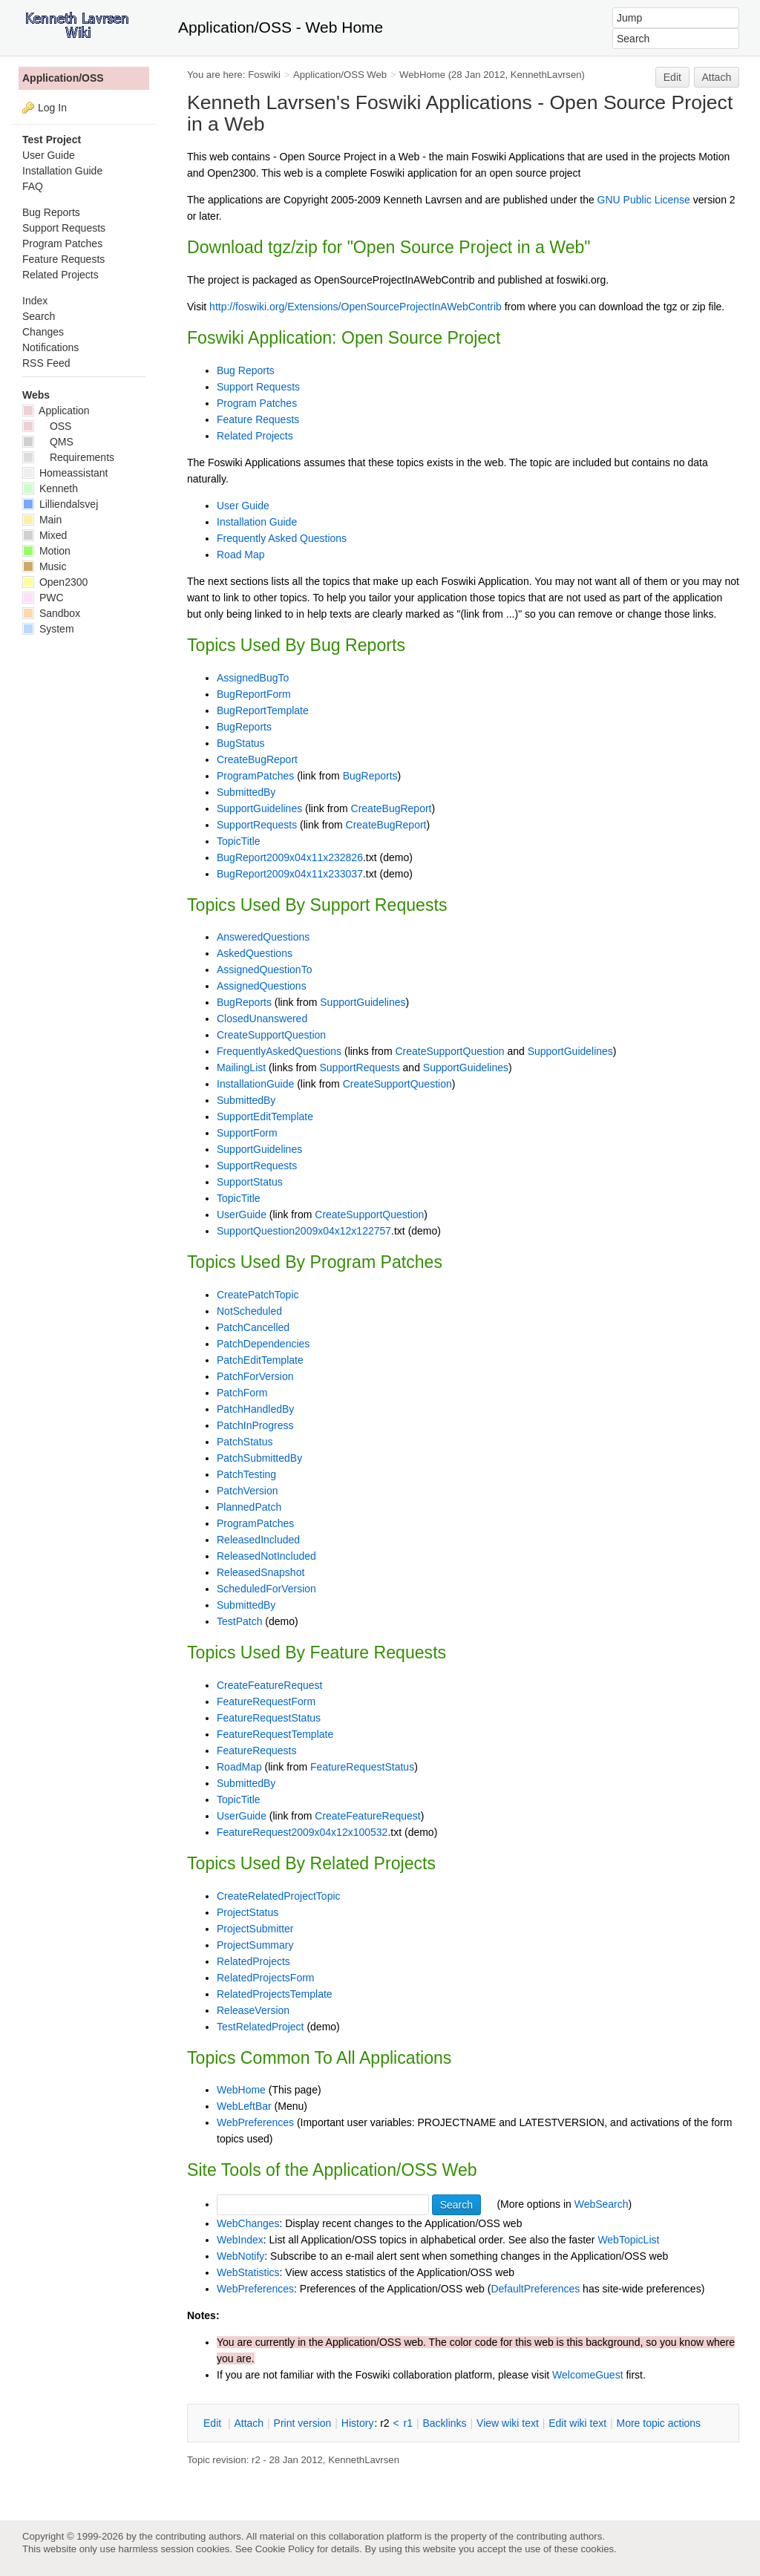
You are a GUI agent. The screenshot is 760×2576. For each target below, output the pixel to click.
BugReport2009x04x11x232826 (290, 857)
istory (357, 2423)
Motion (46, 551)
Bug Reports (246, 370)
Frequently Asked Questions (282, 538)
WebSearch (601, 2204)
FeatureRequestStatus (269, 1718)
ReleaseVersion (253, 2010)
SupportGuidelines (259, 808)
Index (35, 301)
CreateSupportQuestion (271, 1035)
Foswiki (264, 74)
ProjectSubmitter (255, 1929)
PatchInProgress (255, 1425)
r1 (408, 2423)
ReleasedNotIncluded (266, 1556)
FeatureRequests (256, 1750)
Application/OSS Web (340, 74)
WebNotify (240, 2256)
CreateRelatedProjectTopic (279, 1896)
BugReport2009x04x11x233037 (290, 874)
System (48, 629)
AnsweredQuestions (263, 937)
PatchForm (242, 1393)
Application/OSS (63, 78)
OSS (46, 426)
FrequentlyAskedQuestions (279, 1051)
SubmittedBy (246, 792)
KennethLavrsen (546, 74)
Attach (717, 77)
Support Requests (258, 387)
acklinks (444, 2423)
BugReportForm (254, 694)
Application (56, 410)
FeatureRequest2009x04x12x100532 (302, 1832)
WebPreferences (255, 2122)
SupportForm (247, 1133)
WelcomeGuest (587, 2375)
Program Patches (257, 403)
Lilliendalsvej (60, 504)
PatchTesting (246, 1474)
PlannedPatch (249, 1507)
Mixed (44, 535)
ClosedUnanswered (262, 1018)
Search (38, 316)
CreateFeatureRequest (269, 1685)
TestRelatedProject (260, 2027)
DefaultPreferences (535, 2289)
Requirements (68, 457)
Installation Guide (257, 522)
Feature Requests (258, 419)
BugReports (244, 727)
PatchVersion (247, 1491)
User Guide (243, 505)
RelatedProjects (253, 1961)
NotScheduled (249, 1311)
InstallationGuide (255, 1084)
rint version (303, 2423)
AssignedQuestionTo (264, 969)
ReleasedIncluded (258, 1540)
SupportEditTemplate (265, 1116)
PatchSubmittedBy (259, 1458)
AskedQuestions (254, 953)
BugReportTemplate (263, 710)
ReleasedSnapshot (260, 1572)
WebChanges (248, 2223)
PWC (43, 598)
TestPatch (239, 1621)
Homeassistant (65, 473)
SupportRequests (257, 825)
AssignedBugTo (253, 678)
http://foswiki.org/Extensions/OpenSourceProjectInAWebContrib (355, 307)
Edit (672, 77)
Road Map (241, 554)
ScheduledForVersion (266, 1589)
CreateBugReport (257, 759)
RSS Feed (46, 363)
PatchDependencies (263, 1344)
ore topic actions (658, 2423)
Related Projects (255, 436)
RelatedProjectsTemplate (274, 1994)
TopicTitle (239, 841)
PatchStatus (245, 1442)
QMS (47, 442)
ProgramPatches (255, 776)
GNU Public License (643, 200)
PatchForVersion (255, 1376)
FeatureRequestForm (266, 1701)
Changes (43, 332)
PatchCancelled (253, 1327)
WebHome (422, 74)
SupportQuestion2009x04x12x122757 (304, 1231)
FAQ (32, 186)
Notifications (50, 347)
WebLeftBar (244, 2106)
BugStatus (241, 743)
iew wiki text (507, 2423)
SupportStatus (250, 1182)
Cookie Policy (285, 2548)
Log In (52, 108)
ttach (248, 2423)
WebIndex (240, 2240)
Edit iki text (577, 2423)
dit (213, 2423)
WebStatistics (248, 2272)
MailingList (241, 1067)
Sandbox (51, 613)
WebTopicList (628, 2240)
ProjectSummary (255, 1945)
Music (44, 566)
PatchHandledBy (255, 1409)
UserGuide (241, 1214)
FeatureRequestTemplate (275, 1734)
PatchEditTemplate (260, 1360)
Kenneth (50, 488)
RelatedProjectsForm (266, 1978)
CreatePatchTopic (258, 1295)
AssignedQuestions (262, 986)
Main (42, 520)
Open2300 (55, 582)
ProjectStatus (247, 1912)
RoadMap (239, 1767)
